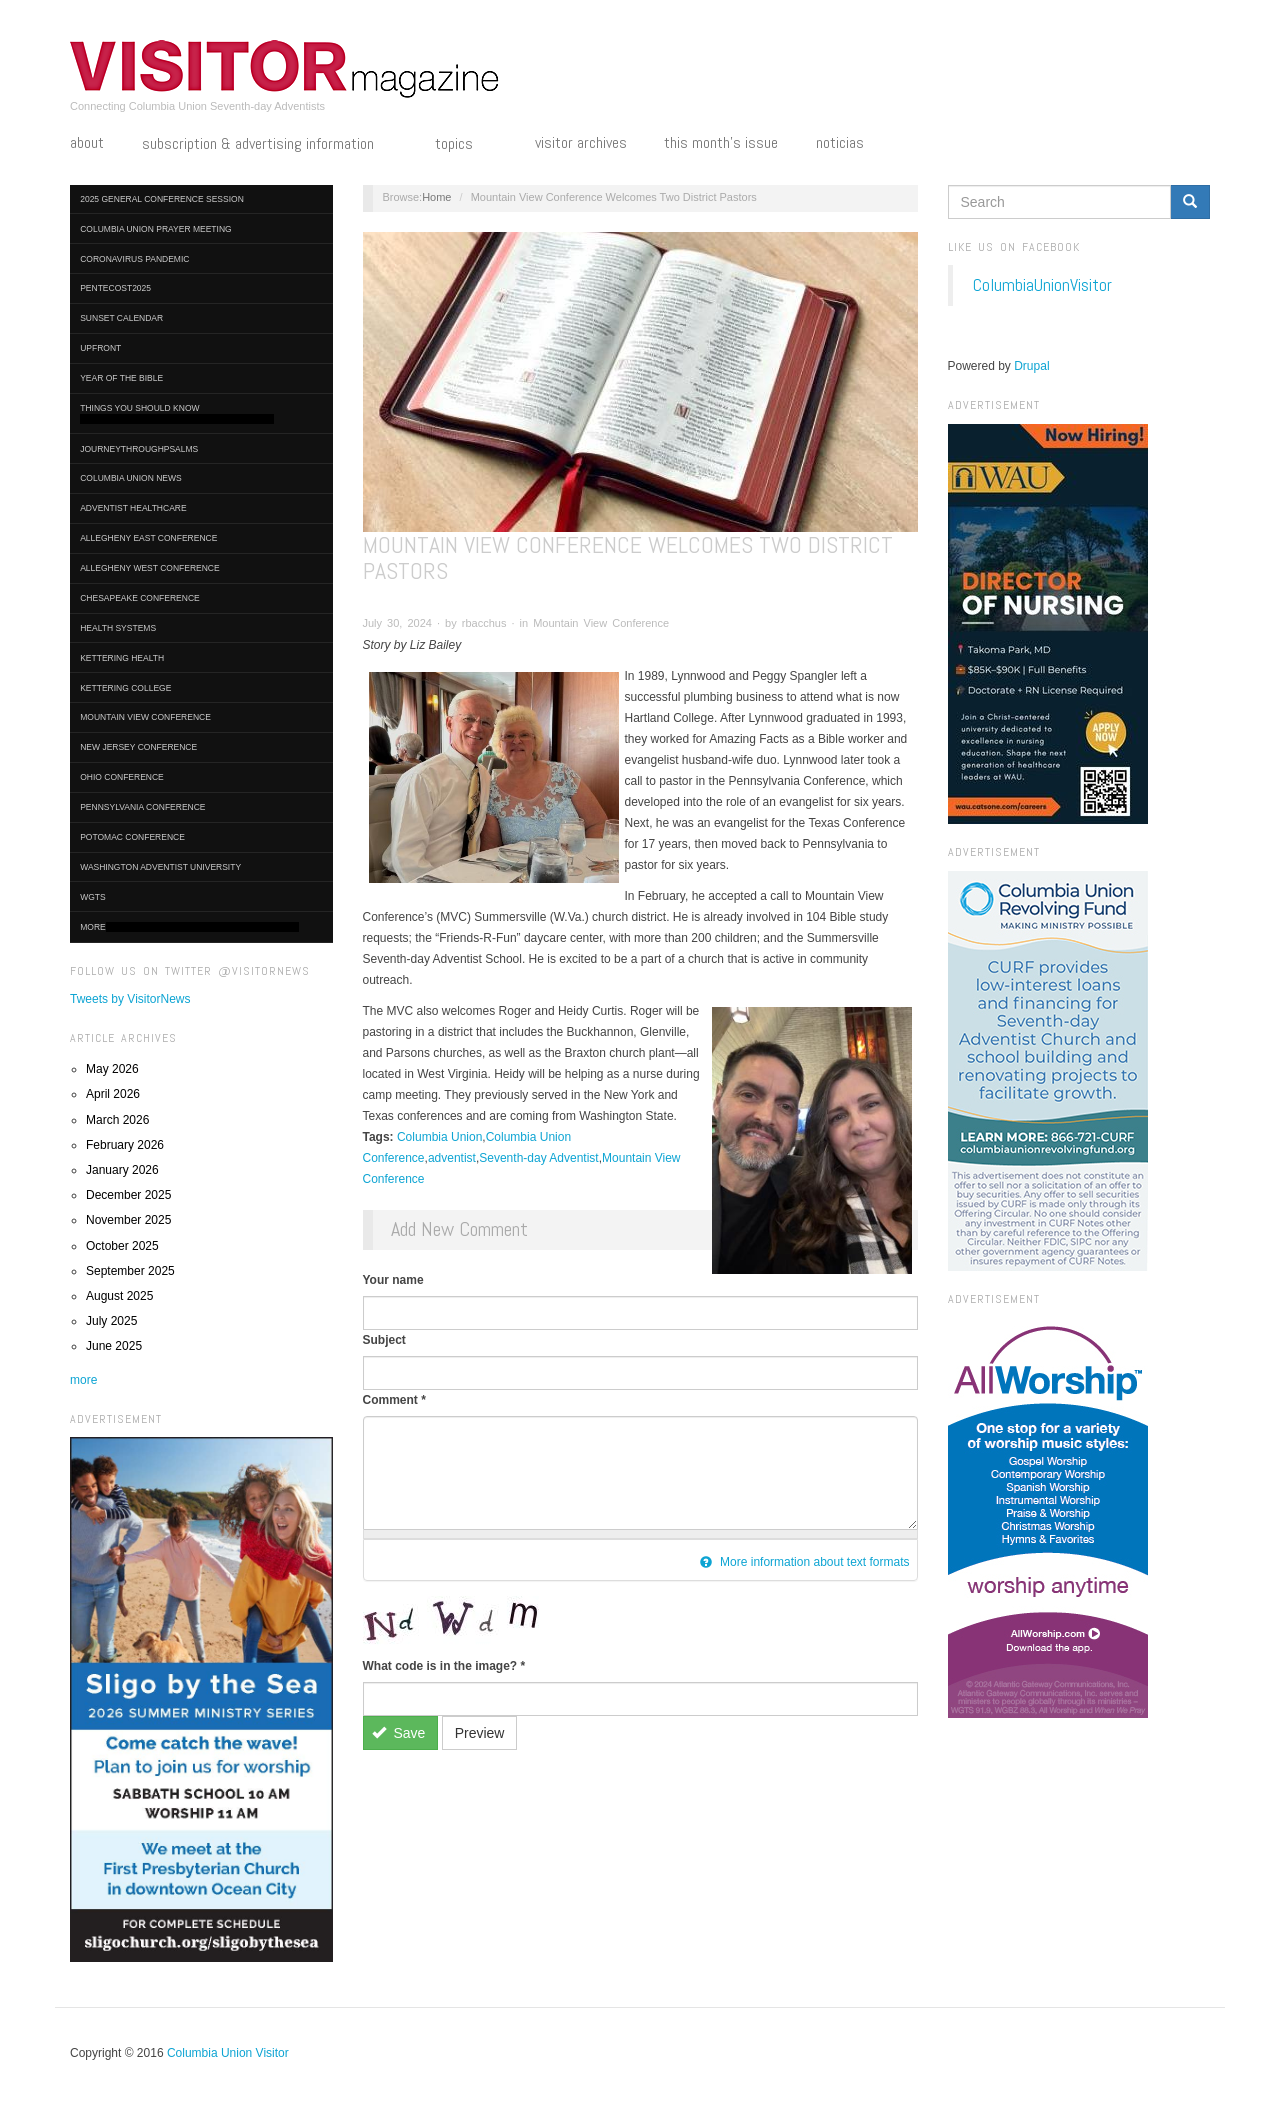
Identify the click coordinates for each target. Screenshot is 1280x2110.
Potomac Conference (132, 837)
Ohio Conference (122, 777)
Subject (384, 1340)
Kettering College (125, 688)
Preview (480, 1733)
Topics (466, 145)
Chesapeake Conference (140, 598)
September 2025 (130, 1271)
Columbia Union (439, 1137)
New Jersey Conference (138, 747)
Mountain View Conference (145, 717)
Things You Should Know (177, 413)
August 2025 (119, 1296)
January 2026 (122, 1170)
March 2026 (117, 1120)
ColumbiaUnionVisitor (1042, 285)
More (189, 927)
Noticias (840, 143)
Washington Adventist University (160, 867)
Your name (393, 1280)
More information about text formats (805, 1562)
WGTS (93, 897)
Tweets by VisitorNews (130, 999)
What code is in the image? (444, 1666)
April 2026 (113, 1094)
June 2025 (114, 1346)
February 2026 (125, 1145)
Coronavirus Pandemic (134, 259)
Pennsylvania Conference (142, 807)
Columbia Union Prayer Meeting (155, 229)
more (83, 1380)
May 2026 (112, 1069)
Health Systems (118, 628)
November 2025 (128, 1220)
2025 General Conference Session (162, 199)
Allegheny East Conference (148, 538)
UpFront (100, 348)
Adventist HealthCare (133, 508)
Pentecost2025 (115, 288)
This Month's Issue (721, 143)
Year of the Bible (121, 378)
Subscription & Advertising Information (270, 145)
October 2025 (122, 1246)
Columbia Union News (131, 478)
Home (436, 197)
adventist (452, 1158)
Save (398, 1733)
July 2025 (111, 1321)
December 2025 (128, 1195)
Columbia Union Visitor (228, 2053)
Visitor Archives (581, 143)
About (87, 143)
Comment (394, 1400)
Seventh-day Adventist (538, 1158)
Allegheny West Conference (150, 568)
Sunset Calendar (121, 318)
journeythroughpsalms (139, 449)
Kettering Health (122, 658)
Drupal (1031, 366)
